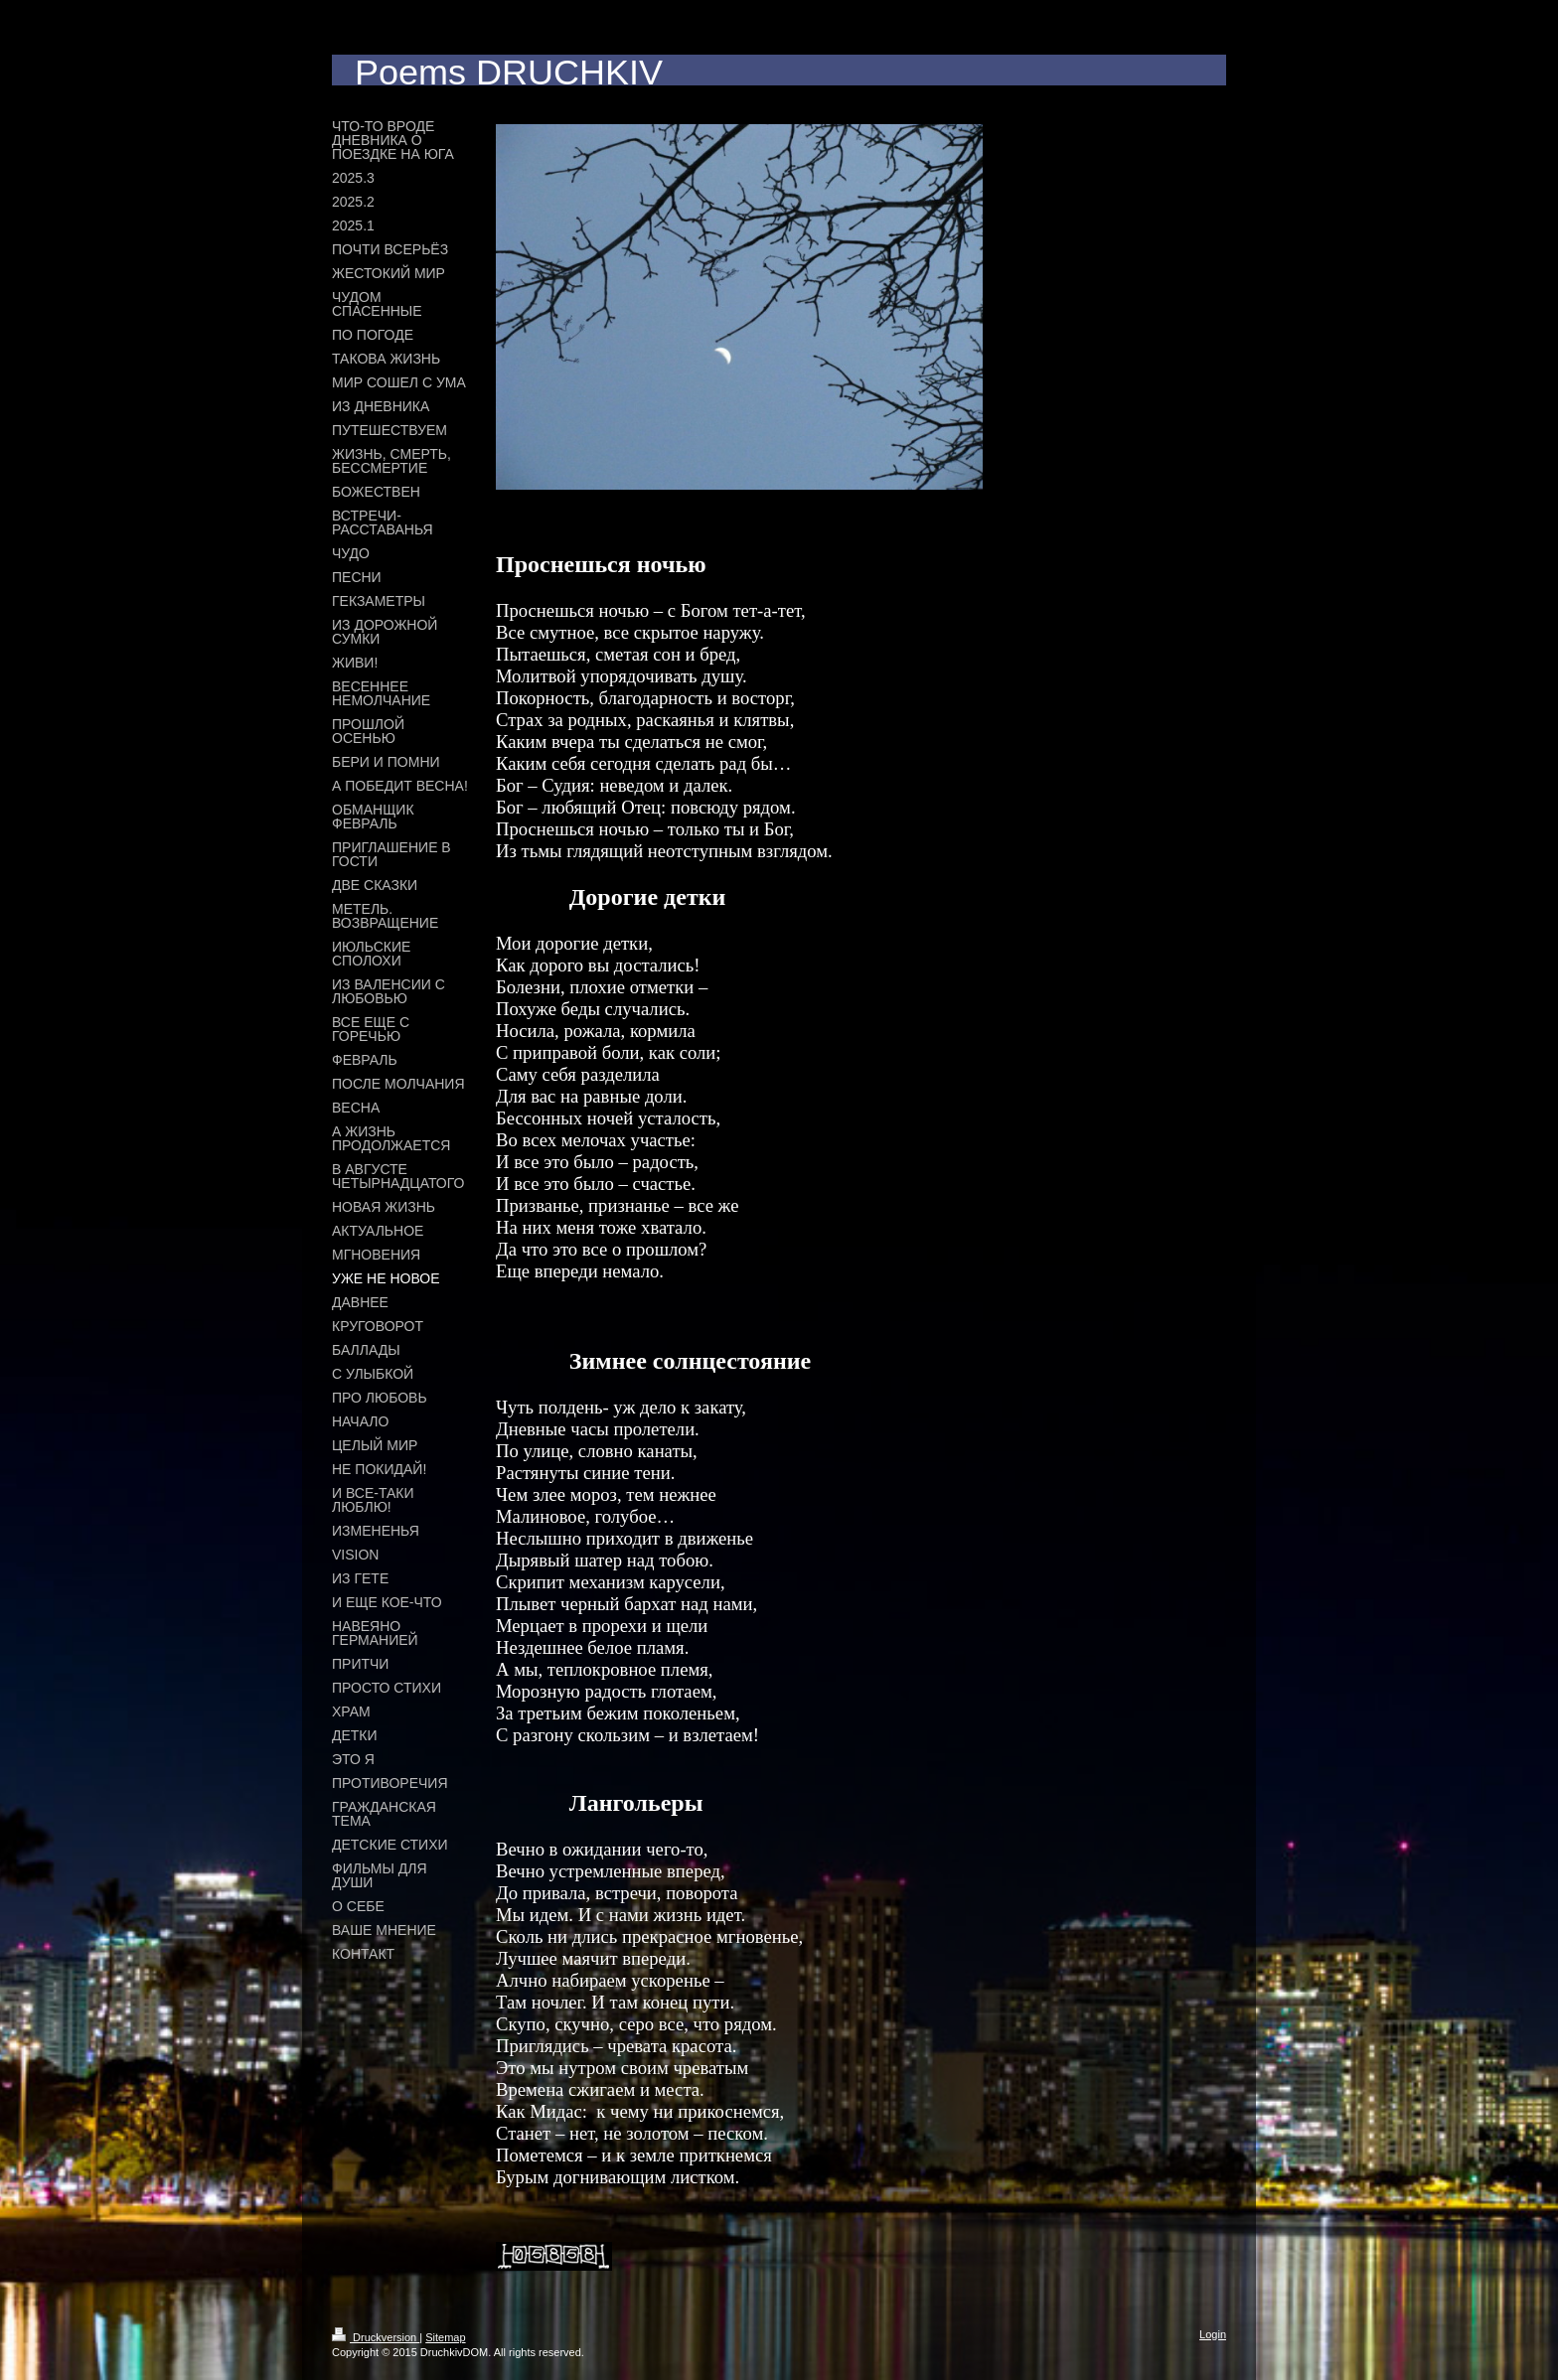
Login (1212, 2334)
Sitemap (445, 2337)
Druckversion (375, 2337)
